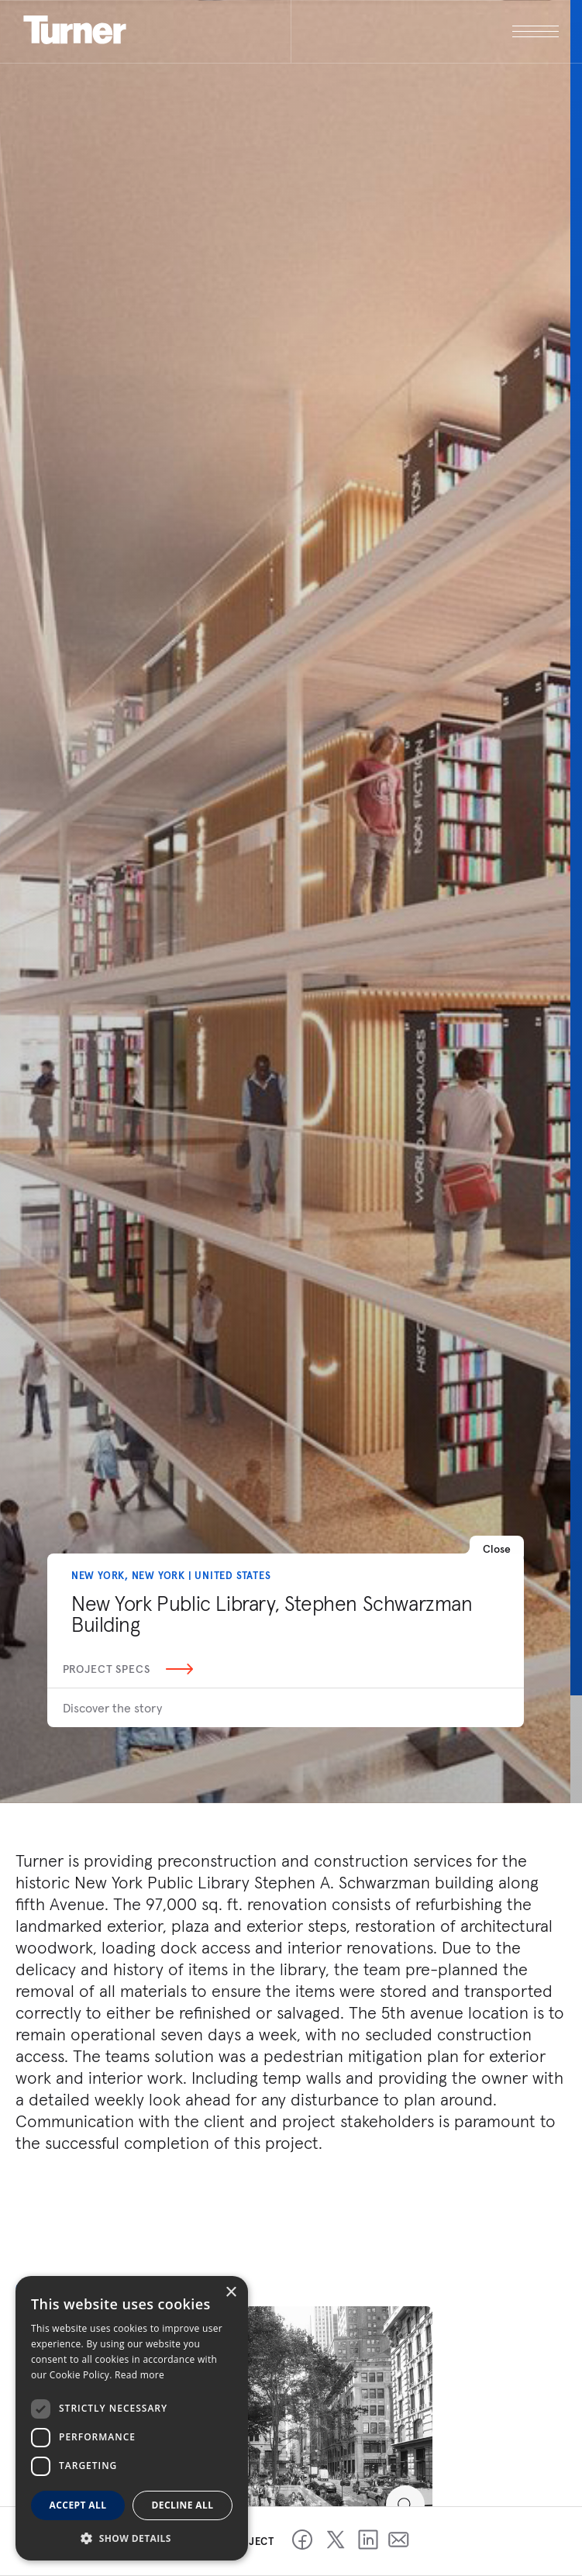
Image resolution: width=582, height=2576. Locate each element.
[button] (131, 2537)
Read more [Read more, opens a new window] (139, 2374)
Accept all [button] (78, 2505)
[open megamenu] (425, 31)
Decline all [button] (183, 2505)
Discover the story (112, 1708)
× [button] (230, 2292)
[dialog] (131, 2418)
